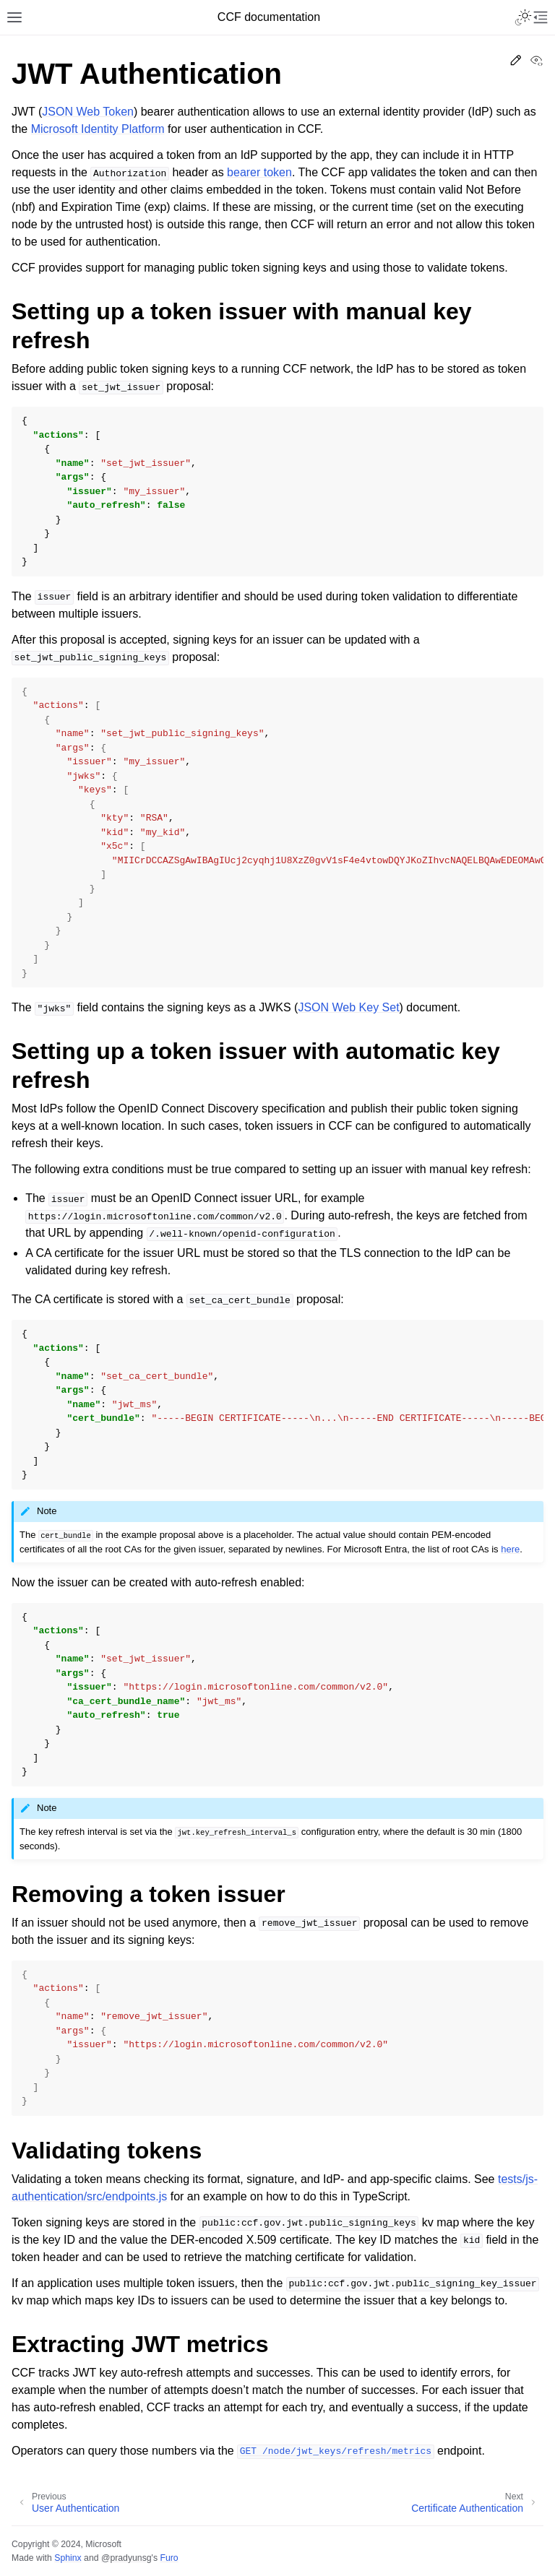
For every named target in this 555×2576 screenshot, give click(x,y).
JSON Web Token (88, 111)
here (510, 1549)
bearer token (259, 172)
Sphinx (67, 2558)
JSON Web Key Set (348, 1007)
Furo (169, 2558)
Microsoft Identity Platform (98, 129)
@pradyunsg (126, 2558)
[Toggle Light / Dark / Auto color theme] (523, 17)
